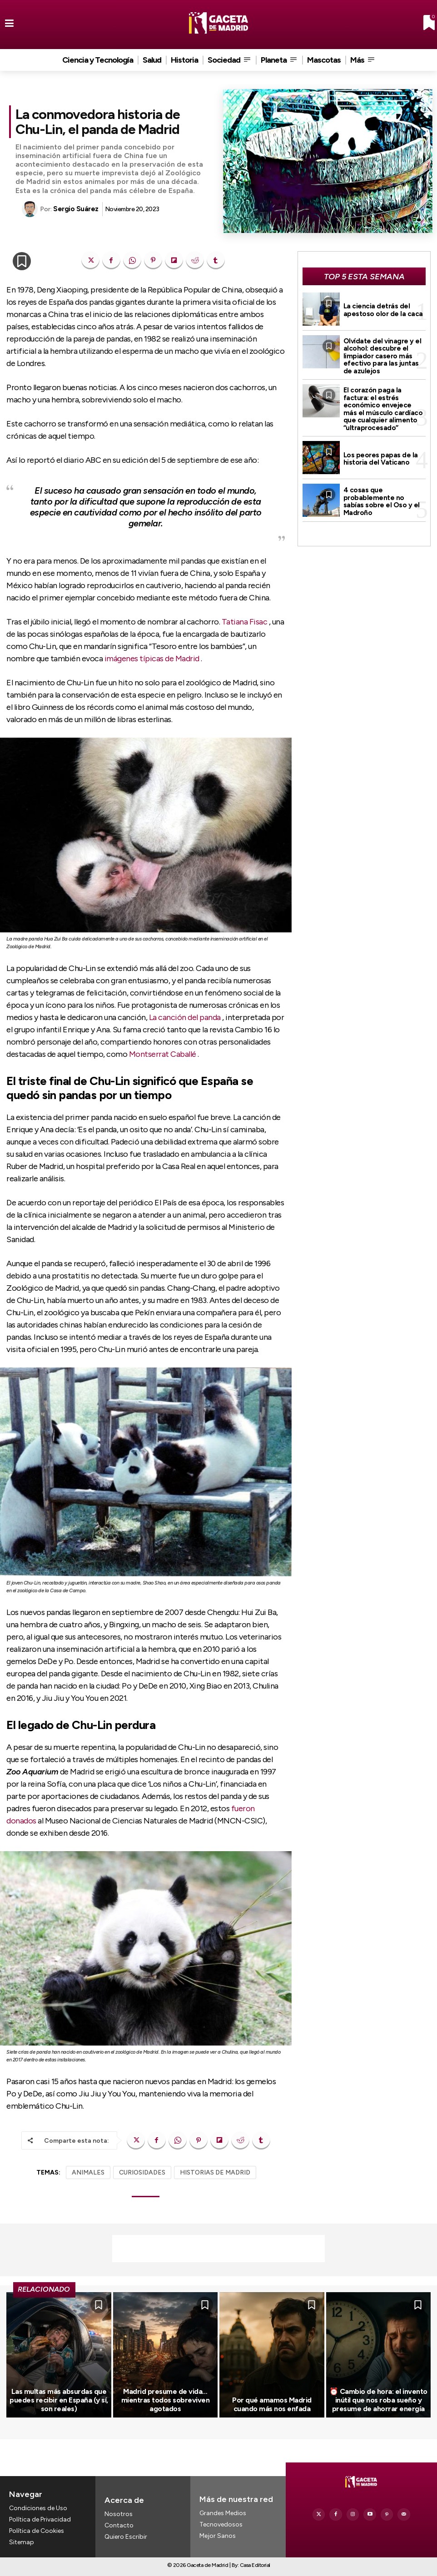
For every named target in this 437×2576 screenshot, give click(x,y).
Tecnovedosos (221, 2524)
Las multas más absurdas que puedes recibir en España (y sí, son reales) (59, 2400)
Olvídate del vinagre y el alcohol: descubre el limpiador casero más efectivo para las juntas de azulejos (382, 356)
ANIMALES (88, 2172)
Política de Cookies (36, 2531)
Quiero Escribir (125, 2537)
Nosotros (118, 2514)
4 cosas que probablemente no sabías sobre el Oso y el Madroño (381, 501)
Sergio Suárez (76, 209)
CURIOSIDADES (142, 2172)
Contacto (119, 2525)
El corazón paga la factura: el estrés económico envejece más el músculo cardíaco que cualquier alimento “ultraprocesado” (383, 409)
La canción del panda (185, 1017)
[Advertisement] (218, 2248)
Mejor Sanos (217, 2536)
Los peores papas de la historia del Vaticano (380, 459)
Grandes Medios (222, 2513)
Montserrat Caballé (162, 1054)
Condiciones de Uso (38, 2508)
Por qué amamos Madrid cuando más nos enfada (272, 2404)
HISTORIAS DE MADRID (215, 2172)
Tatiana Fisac (245, 622)
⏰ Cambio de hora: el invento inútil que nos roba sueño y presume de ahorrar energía (378, 2400)
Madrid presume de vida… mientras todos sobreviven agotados (165, 2400)
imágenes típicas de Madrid (151, 659)
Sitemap (21, 2542)
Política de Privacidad (40, 2519)
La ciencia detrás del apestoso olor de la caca (383, 310)
